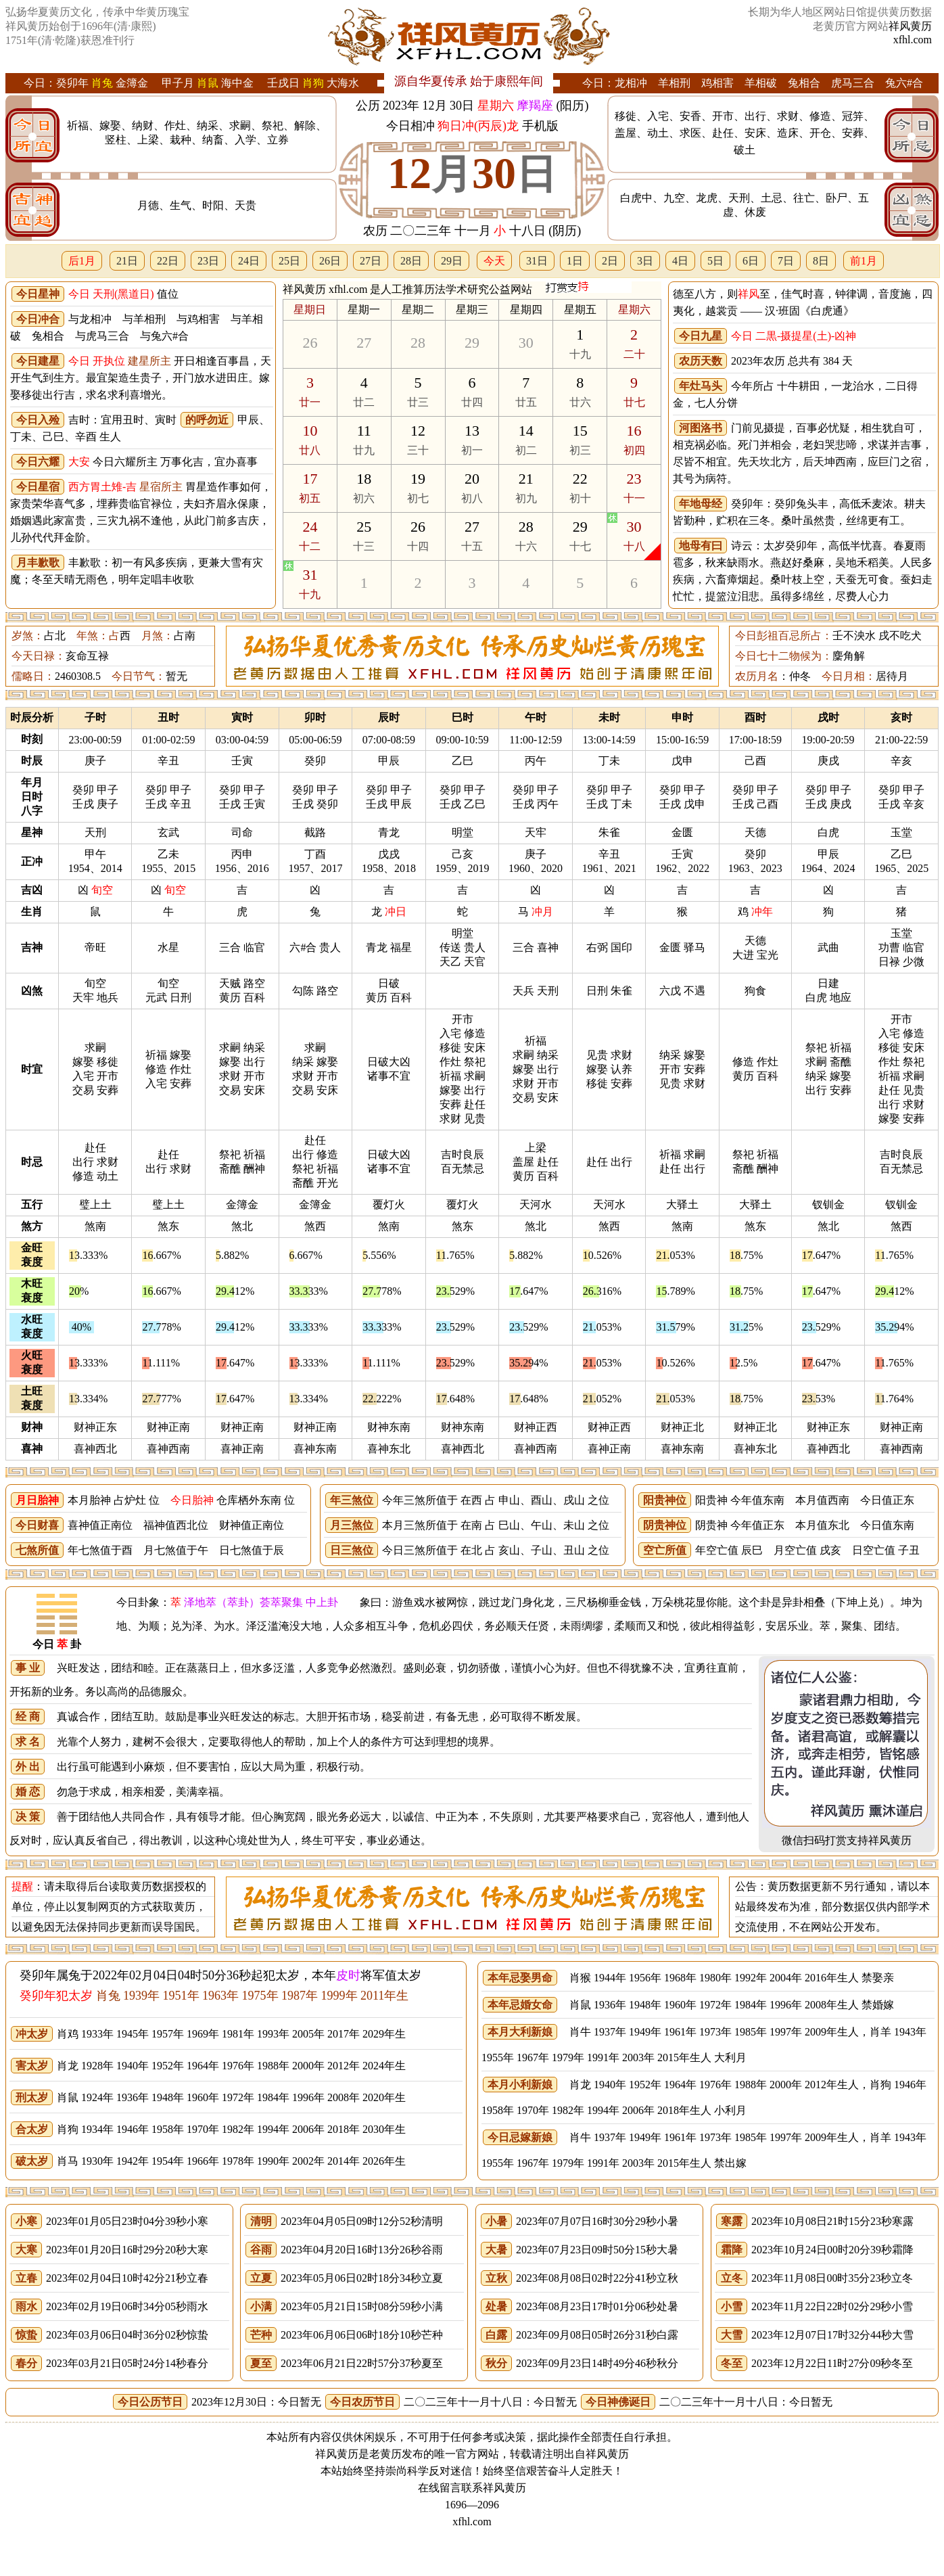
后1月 (81, 261)
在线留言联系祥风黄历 (472, 2487)
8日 (821, 261)
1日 (575, 261)
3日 (645, 261)
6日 (750, 261)
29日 (452, 261)
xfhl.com (912, 39)
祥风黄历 (910, 26)
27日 (370, 261)
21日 (127, 261)
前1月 (863, 261)
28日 (411, 261)
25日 (289, 261)
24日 (249, 261)
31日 (537, 261)
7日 (786, 261)
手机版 (540, 126)
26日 (330, 261)
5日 (715, 261)
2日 (610, 261)
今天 (494, 261)
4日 (680, 261)
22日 (168, 261)
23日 (208, 261)
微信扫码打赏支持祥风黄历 (847, 1840)
